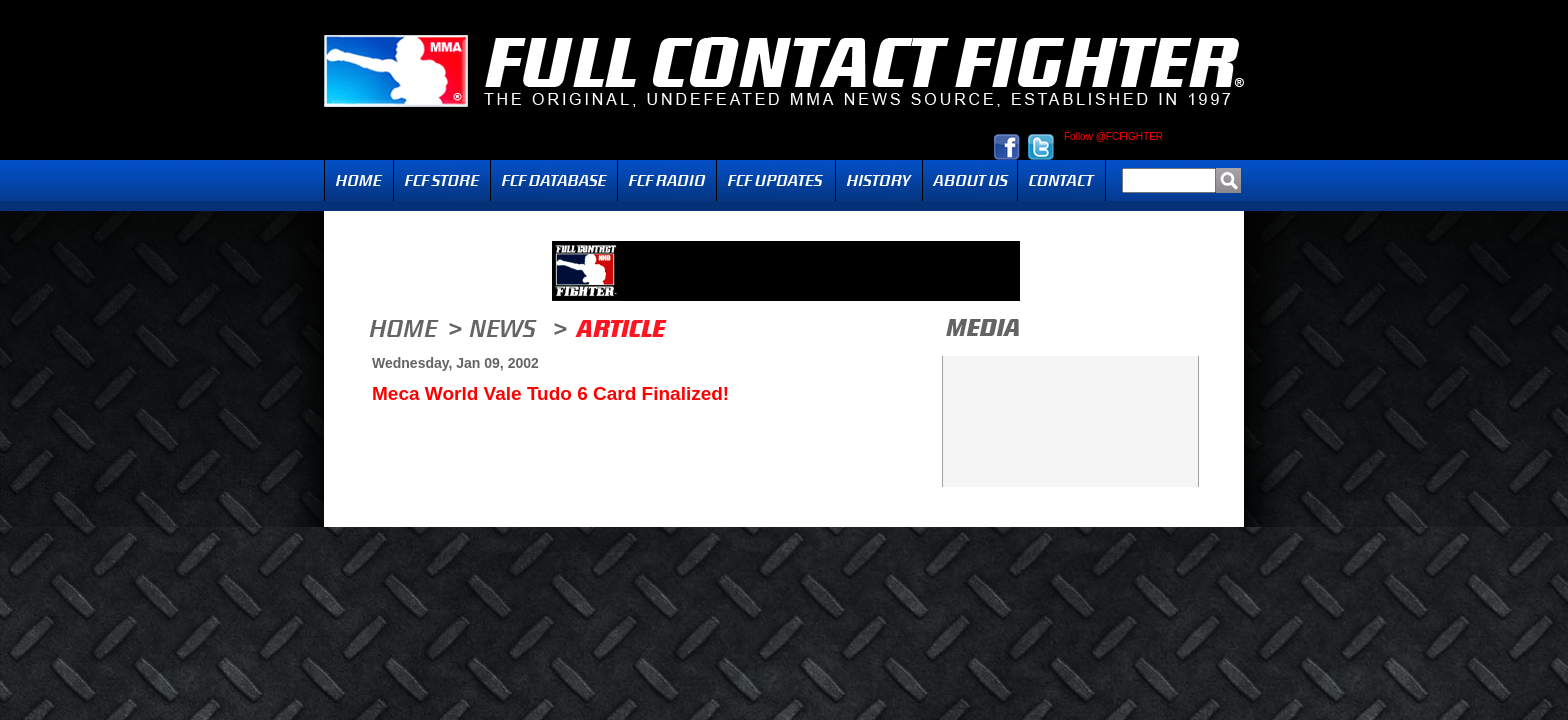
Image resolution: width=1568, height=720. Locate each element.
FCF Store (442, 180)
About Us (970, 180)
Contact (1061, 180)
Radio (667, 180)
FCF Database (554, 180)
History (879, 180)
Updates (776, 180)
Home (359, 180)
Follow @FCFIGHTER (1113, 137)
